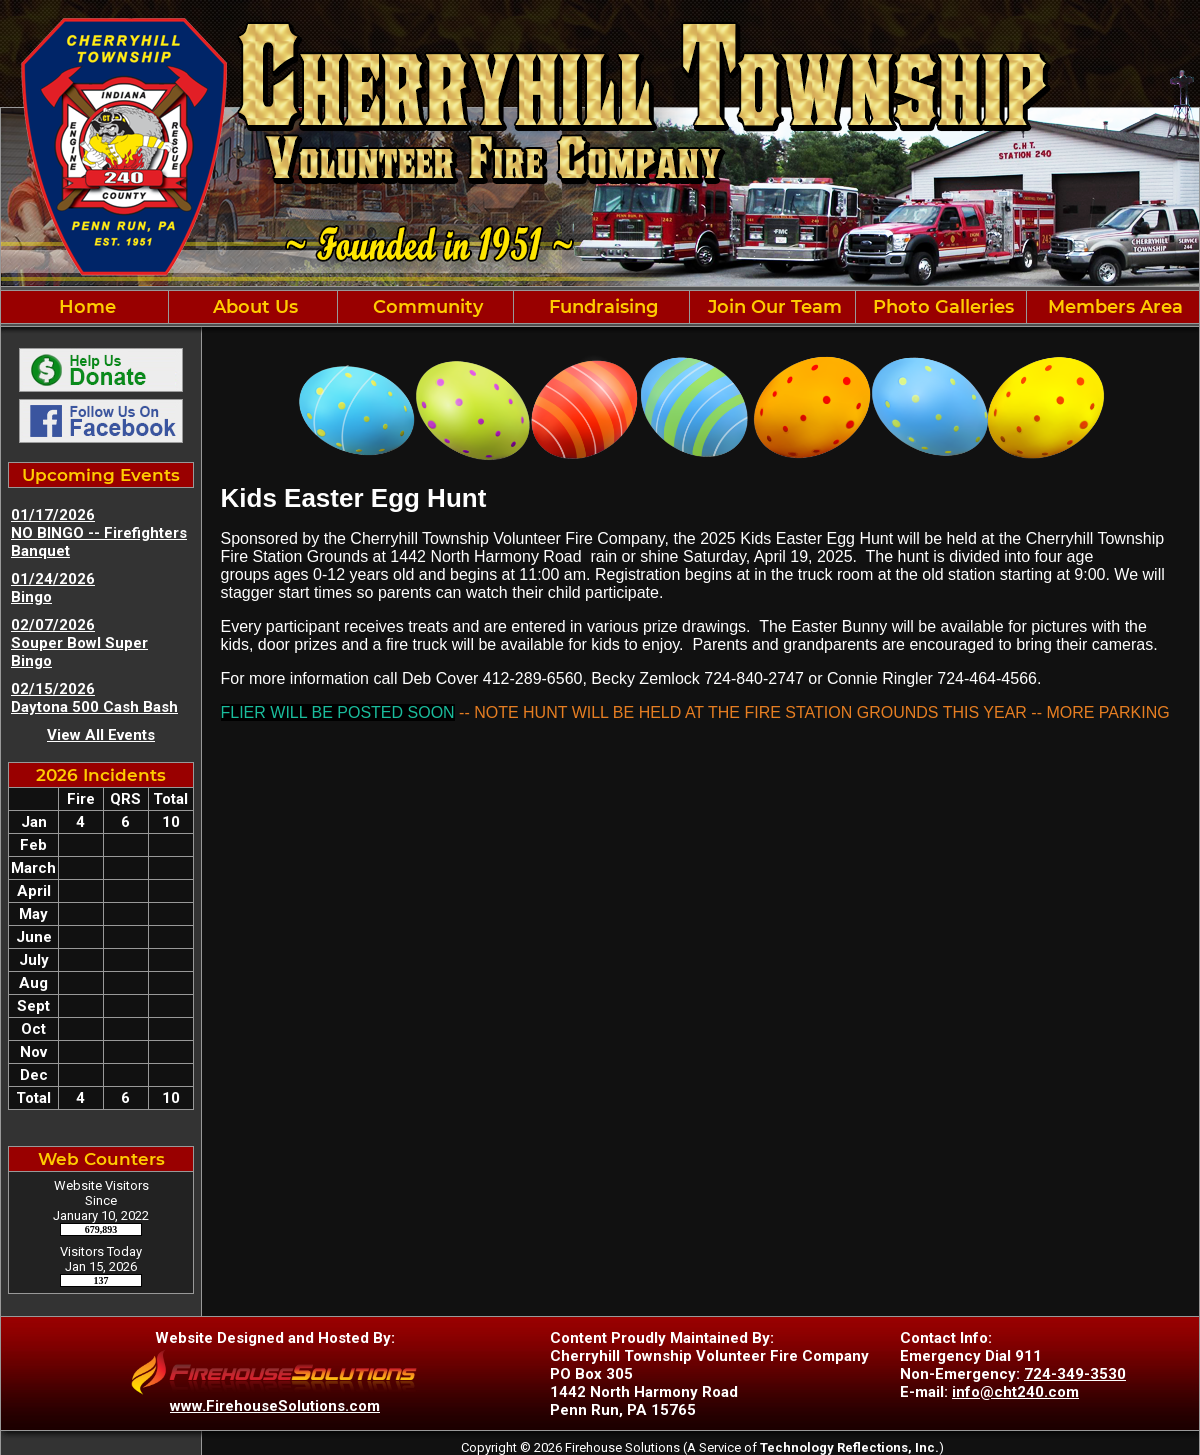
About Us (253, 307)
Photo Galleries (941, 307)
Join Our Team (772, 307)
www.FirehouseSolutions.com (275, 1406)
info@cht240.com (1015, 1392)
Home (85, 307)
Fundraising (601, 307)
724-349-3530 (1075, 1374)
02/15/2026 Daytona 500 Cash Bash (94, 698)
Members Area (1113, 307)
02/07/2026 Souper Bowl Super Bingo (79, 643)
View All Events (101, 735)
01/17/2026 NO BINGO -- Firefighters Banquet (99, 533)
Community (425, 307)
